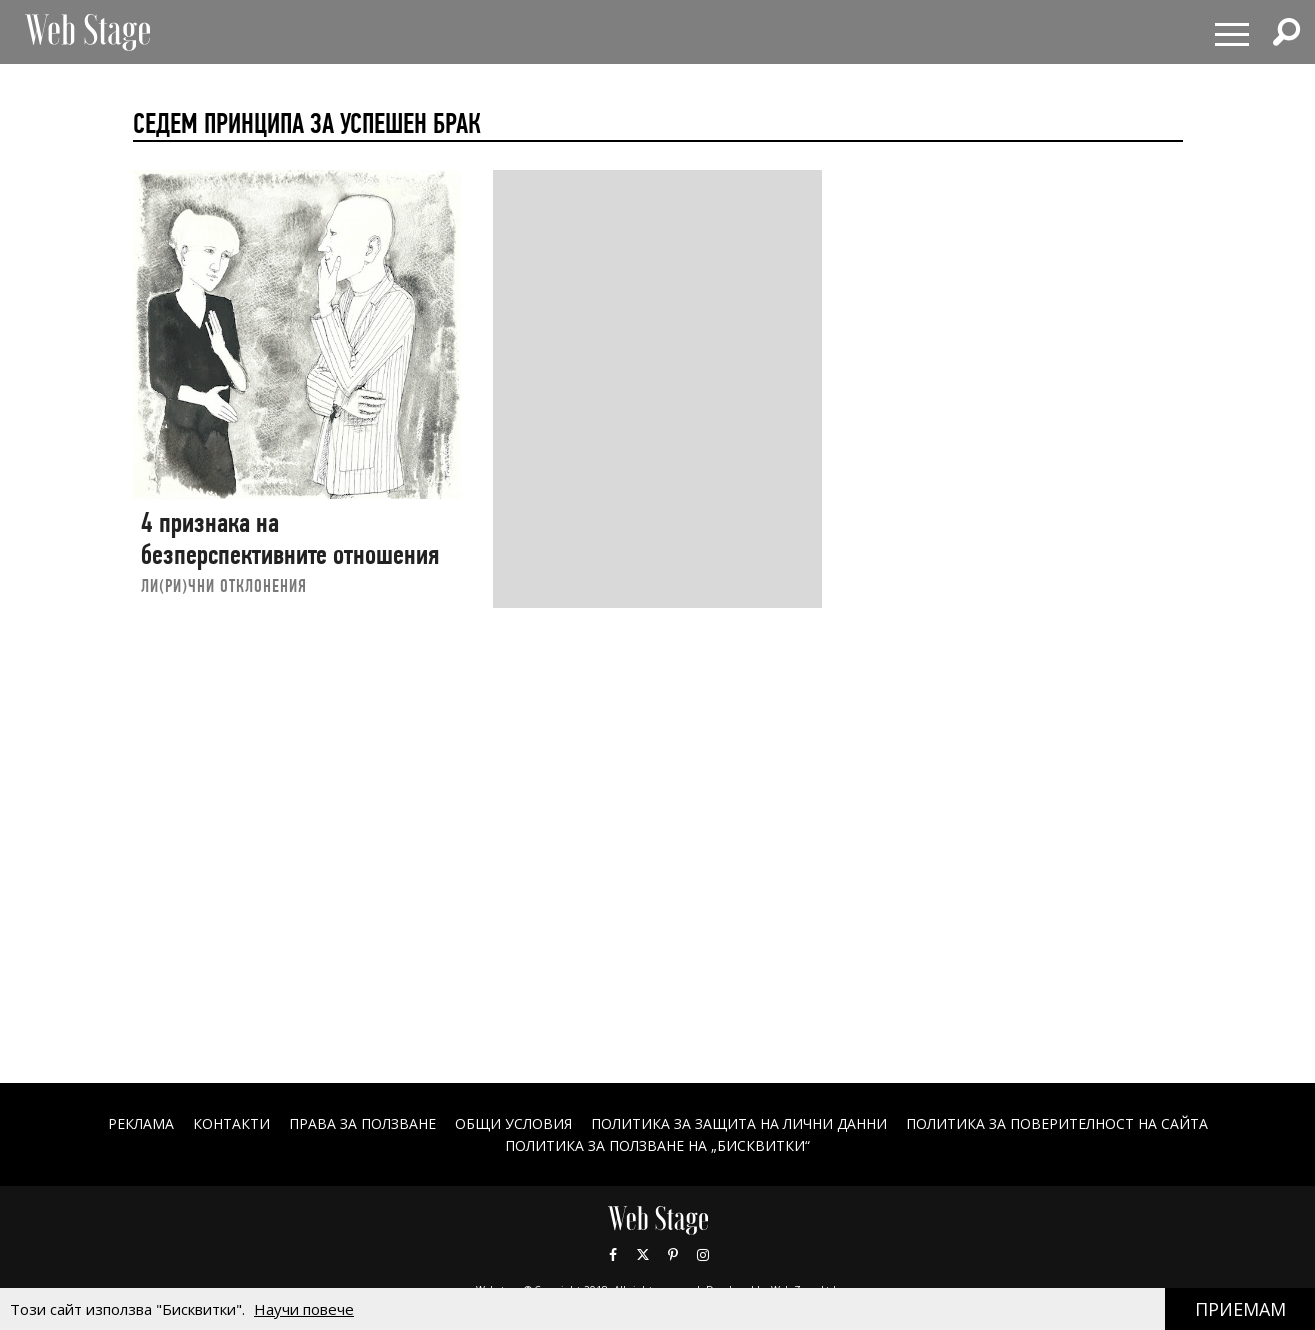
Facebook (613, 1255)
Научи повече (304, 1309)
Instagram (703, 1255)
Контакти (231, 1123)
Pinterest (673, 1255)
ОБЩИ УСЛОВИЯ (513, 1123)
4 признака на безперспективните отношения (290, 538)
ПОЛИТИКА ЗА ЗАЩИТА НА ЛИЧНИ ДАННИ (739, 1123)
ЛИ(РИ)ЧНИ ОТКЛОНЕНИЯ (224, 585)
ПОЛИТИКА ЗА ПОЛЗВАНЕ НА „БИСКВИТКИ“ (657, 1145)
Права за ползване (362, 1123)
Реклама (141, 1123)
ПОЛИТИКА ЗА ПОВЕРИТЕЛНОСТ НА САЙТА (1057, 1123)
